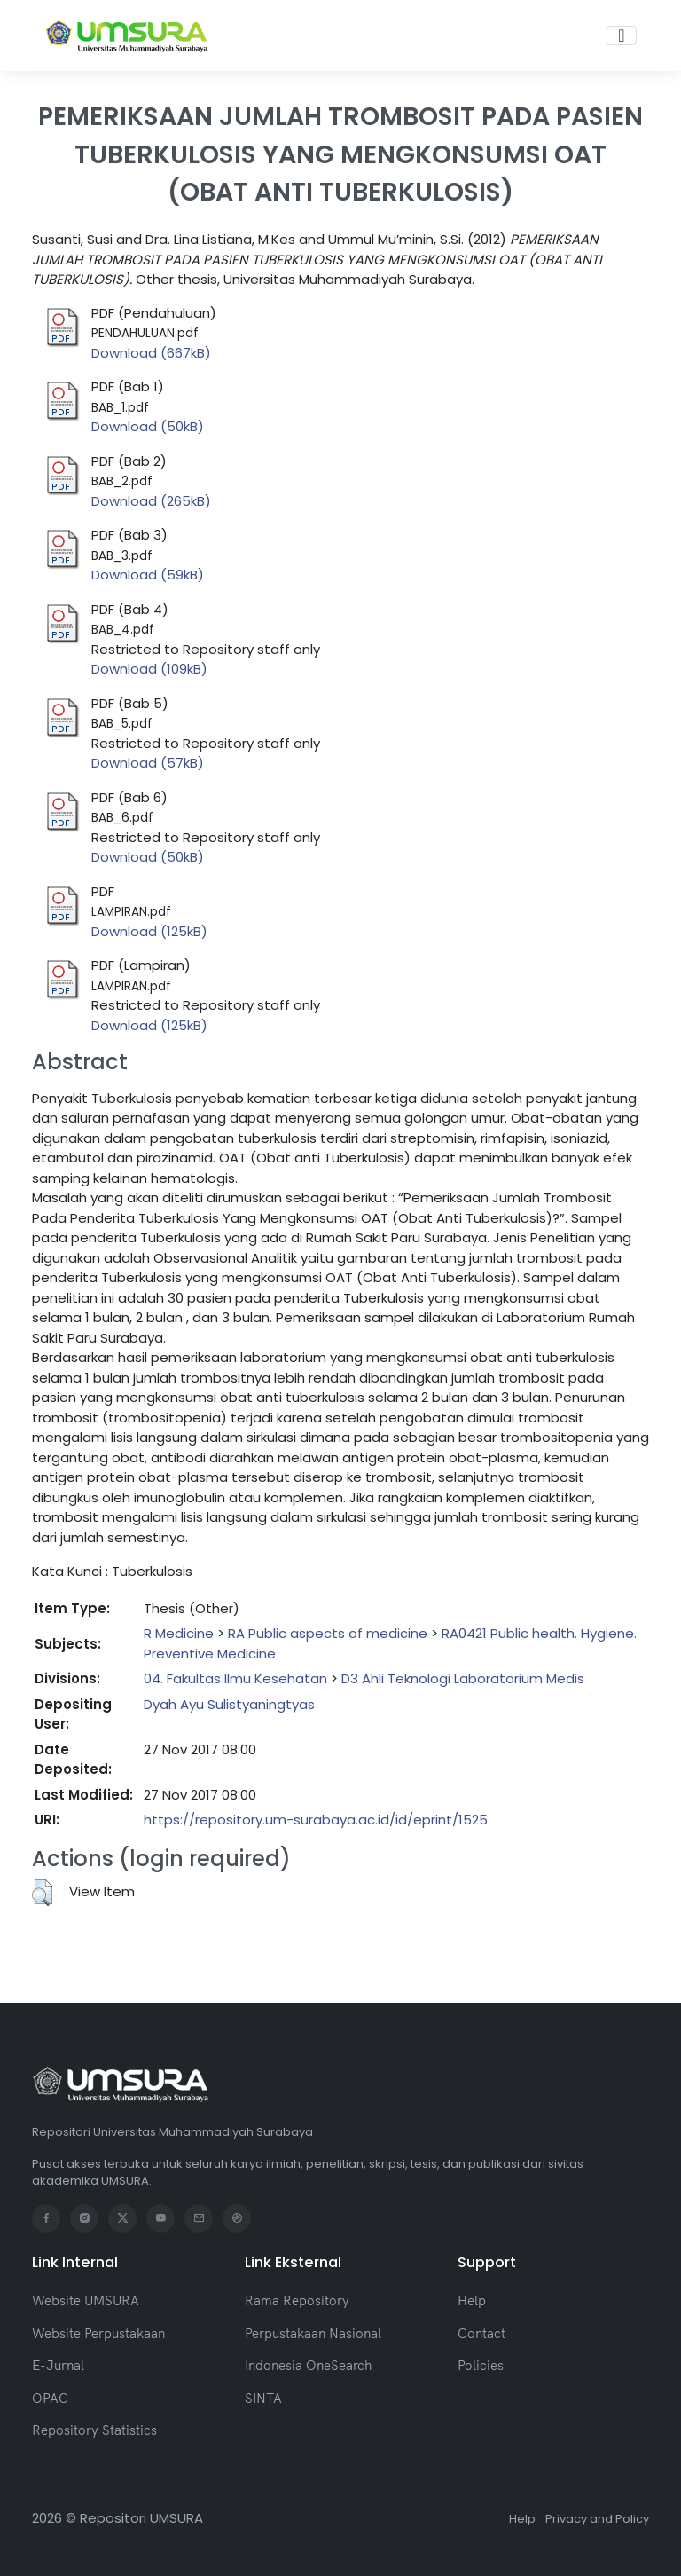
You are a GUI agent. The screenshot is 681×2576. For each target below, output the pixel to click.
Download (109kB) (149, 668)
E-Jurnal (58, 2365)
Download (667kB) (151, 352)
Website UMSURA (85, 2300)
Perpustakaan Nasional (313, 2333)
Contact (481, 2333)
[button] (42, 1892)
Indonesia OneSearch (308, 2365)
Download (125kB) (149, 931)
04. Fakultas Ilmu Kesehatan (235, 1678)
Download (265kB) (151, 501)
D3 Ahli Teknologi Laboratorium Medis (462, 1678)
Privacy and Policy (597, 2518)
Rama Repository (297, 2300)
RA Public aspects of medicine (327, 1633)
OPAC (50, 2398)
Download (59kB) (147, 574)
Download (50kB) (147, 426)
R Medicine (179, 1633)
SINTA (263, 2398)
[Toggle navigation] (621, 35)
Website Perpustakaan (98, 2333)
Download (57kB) (147, 762)
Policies (481, 2365)
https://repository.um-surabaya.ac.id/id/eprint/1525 (316, 1819)
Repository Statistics (94, 2430)
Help (472, 2300)
